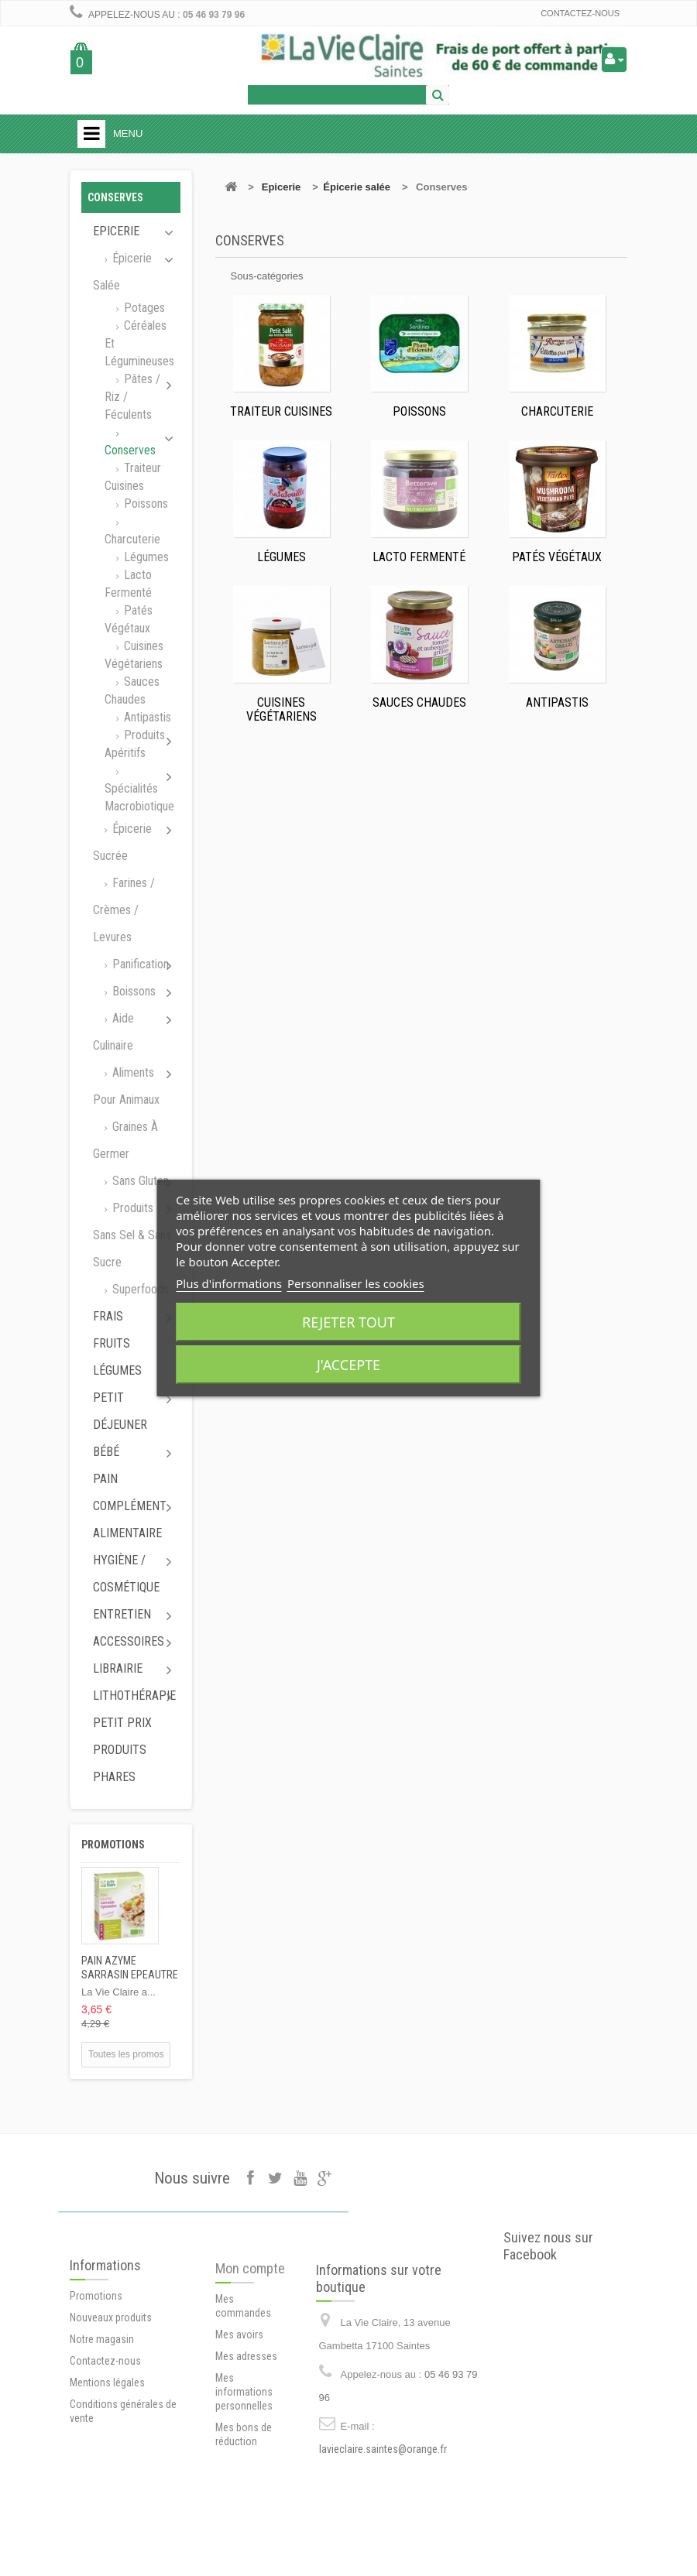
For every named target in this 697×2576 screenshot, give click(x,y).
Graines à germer (125, 1140)
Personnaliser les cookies (355, 1283)
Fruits (111, 1343)
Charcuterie (132, 539)
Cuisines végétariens (134, 655)
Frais (108, 1316)
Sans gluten (139, 1180)
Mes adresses (246, 2424)
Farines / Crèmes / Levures (124, 909)
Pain (105, 1478)
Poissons (144, 503)
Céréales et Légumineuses (139, 343)
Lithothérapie (134, 1695)
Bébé (106, 1451)
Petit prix (122, 1722)
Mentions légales (107, 2443)
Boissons (132, 991)
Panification (139, 964)
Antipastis (146, 717)
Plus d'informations (229, 1283)
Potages (143, 307)
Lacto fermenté (128, 583)
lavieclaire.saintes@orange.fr (383, 2519)
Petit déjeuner (120, 1411)
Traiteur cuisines (133, 477)
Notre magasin (102, 2400)
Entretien (122, 1614)
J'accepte (348, 1364)
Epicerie (116, 231)
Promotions (113, 1844)
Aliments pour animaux (126, 1086)
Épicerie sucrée (122, 842)
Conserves (130, 450)
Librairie (117, 1668)
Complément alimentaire (130, 1519)
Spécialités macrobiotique (139, 797)
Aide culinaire (113, 1032)
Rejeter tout (348, 1322)
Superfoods (139, 1289)
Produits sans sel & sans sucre (132, 1235)
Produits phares (119, 1763)
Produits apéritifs (135, 744)
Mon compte (250, 2336)
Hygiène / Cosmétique (126, 1574)
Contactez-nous (580, 13)
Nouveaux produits (111, 2378)
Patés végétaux (129, 619)
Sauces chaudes (132, 690)
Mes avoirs (239, 2402)
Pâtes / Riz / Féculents (132, 397)
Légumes (145, 557)
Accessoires (128, 1641)
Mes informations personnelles (244, 2460)
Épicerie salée (122, 272)
